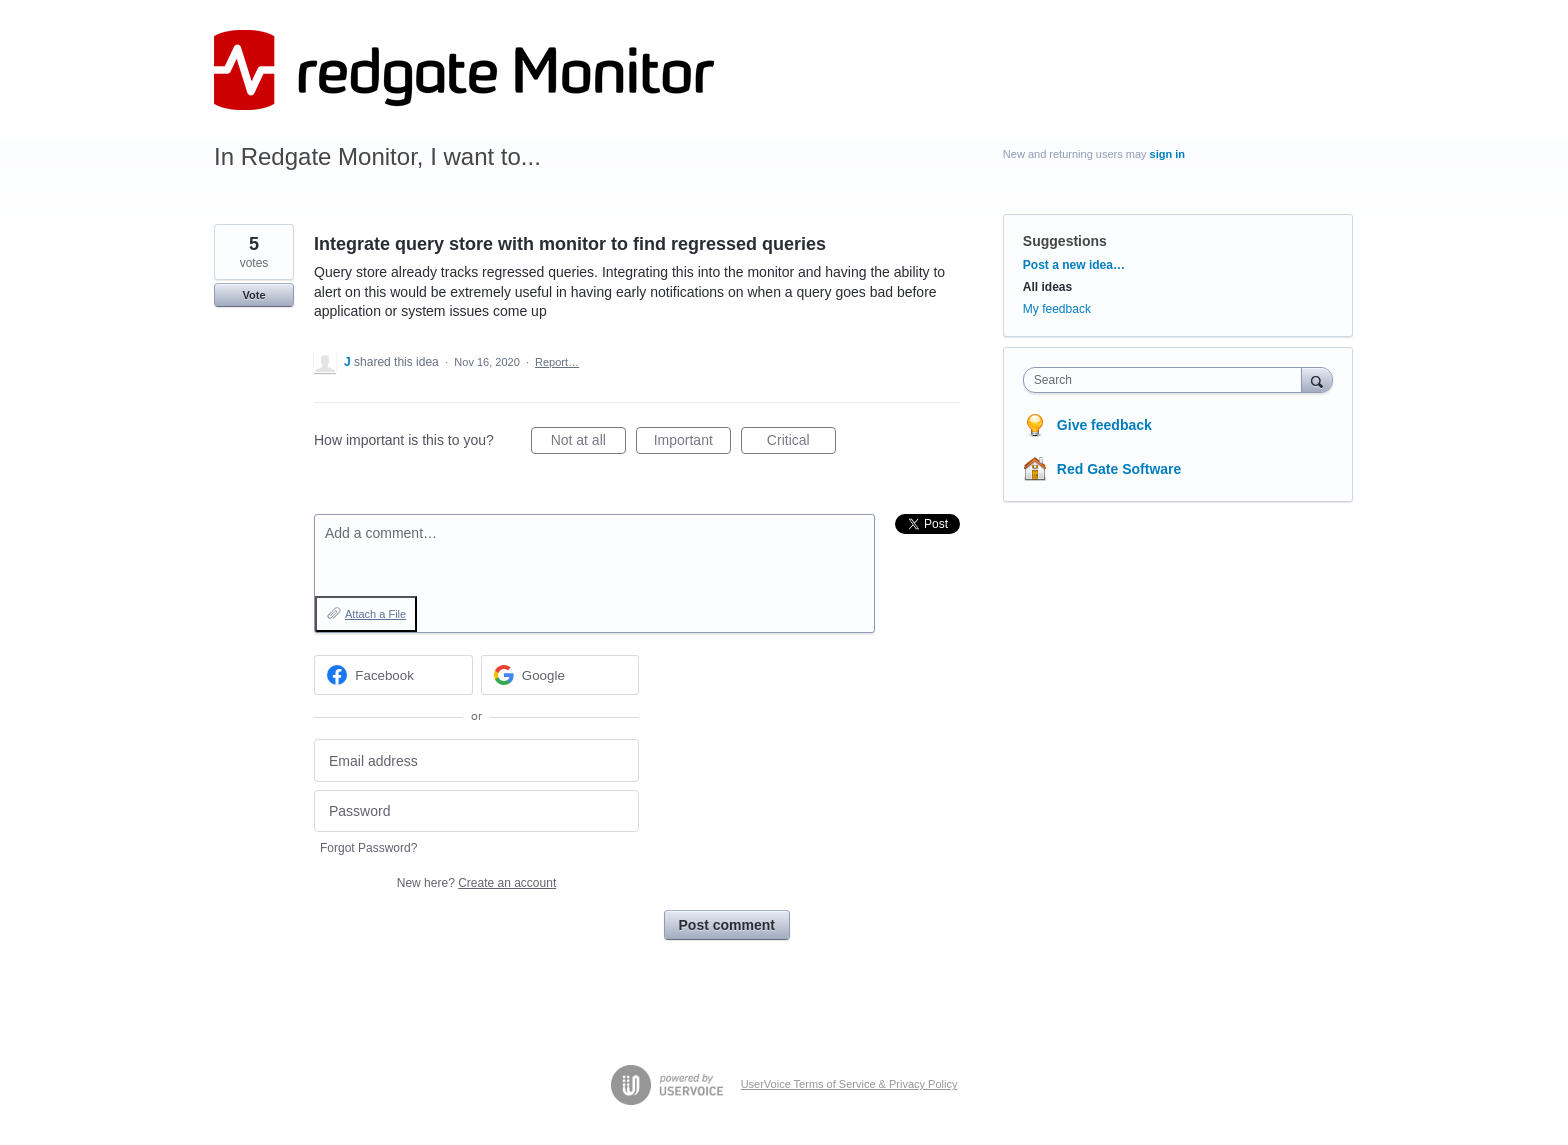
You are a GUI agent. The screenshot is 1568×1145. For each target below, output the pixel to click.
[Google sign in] (560, 675)
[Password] (476, 811)
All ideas (1047, 287)
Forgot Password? (368, 848)
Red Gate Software (1119, 469)
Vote (253, 295)
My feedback (1057, 309)
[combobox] (1167, 380)
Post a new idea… (1074, 265)
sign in (1167, 154)
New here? (476, 883)
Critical (801, 443)
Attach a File (375, 614)
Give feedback (1104, 425)
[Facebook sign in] (393, 675)
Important (692, 443)
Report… (557, 362)
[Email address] (476, 760)
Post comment (727, 925)
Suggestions (1065, 241)
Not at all (588, 443)
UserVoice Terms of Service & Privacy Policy (849, 1084)
